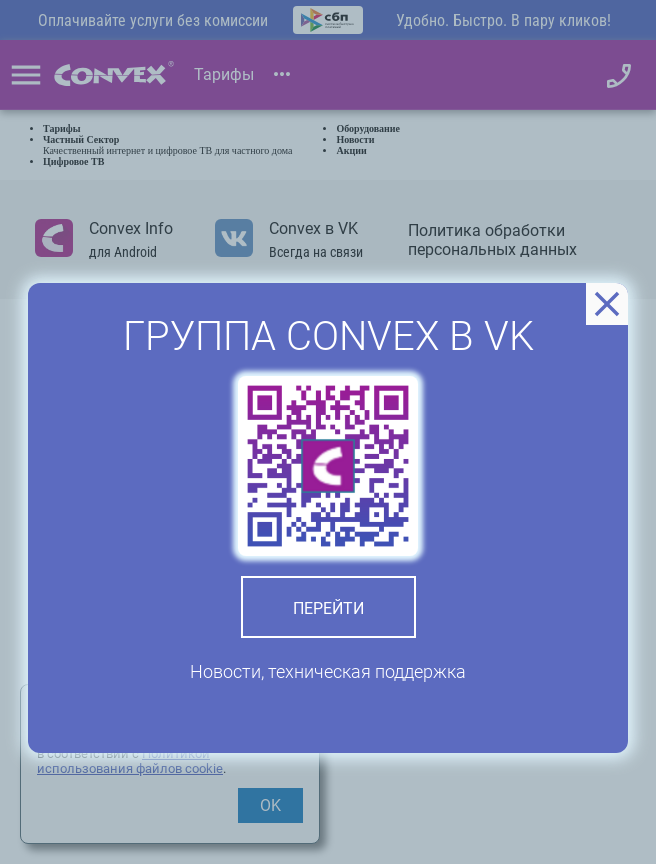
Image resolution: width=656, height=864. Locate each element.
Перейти (328, 608)
